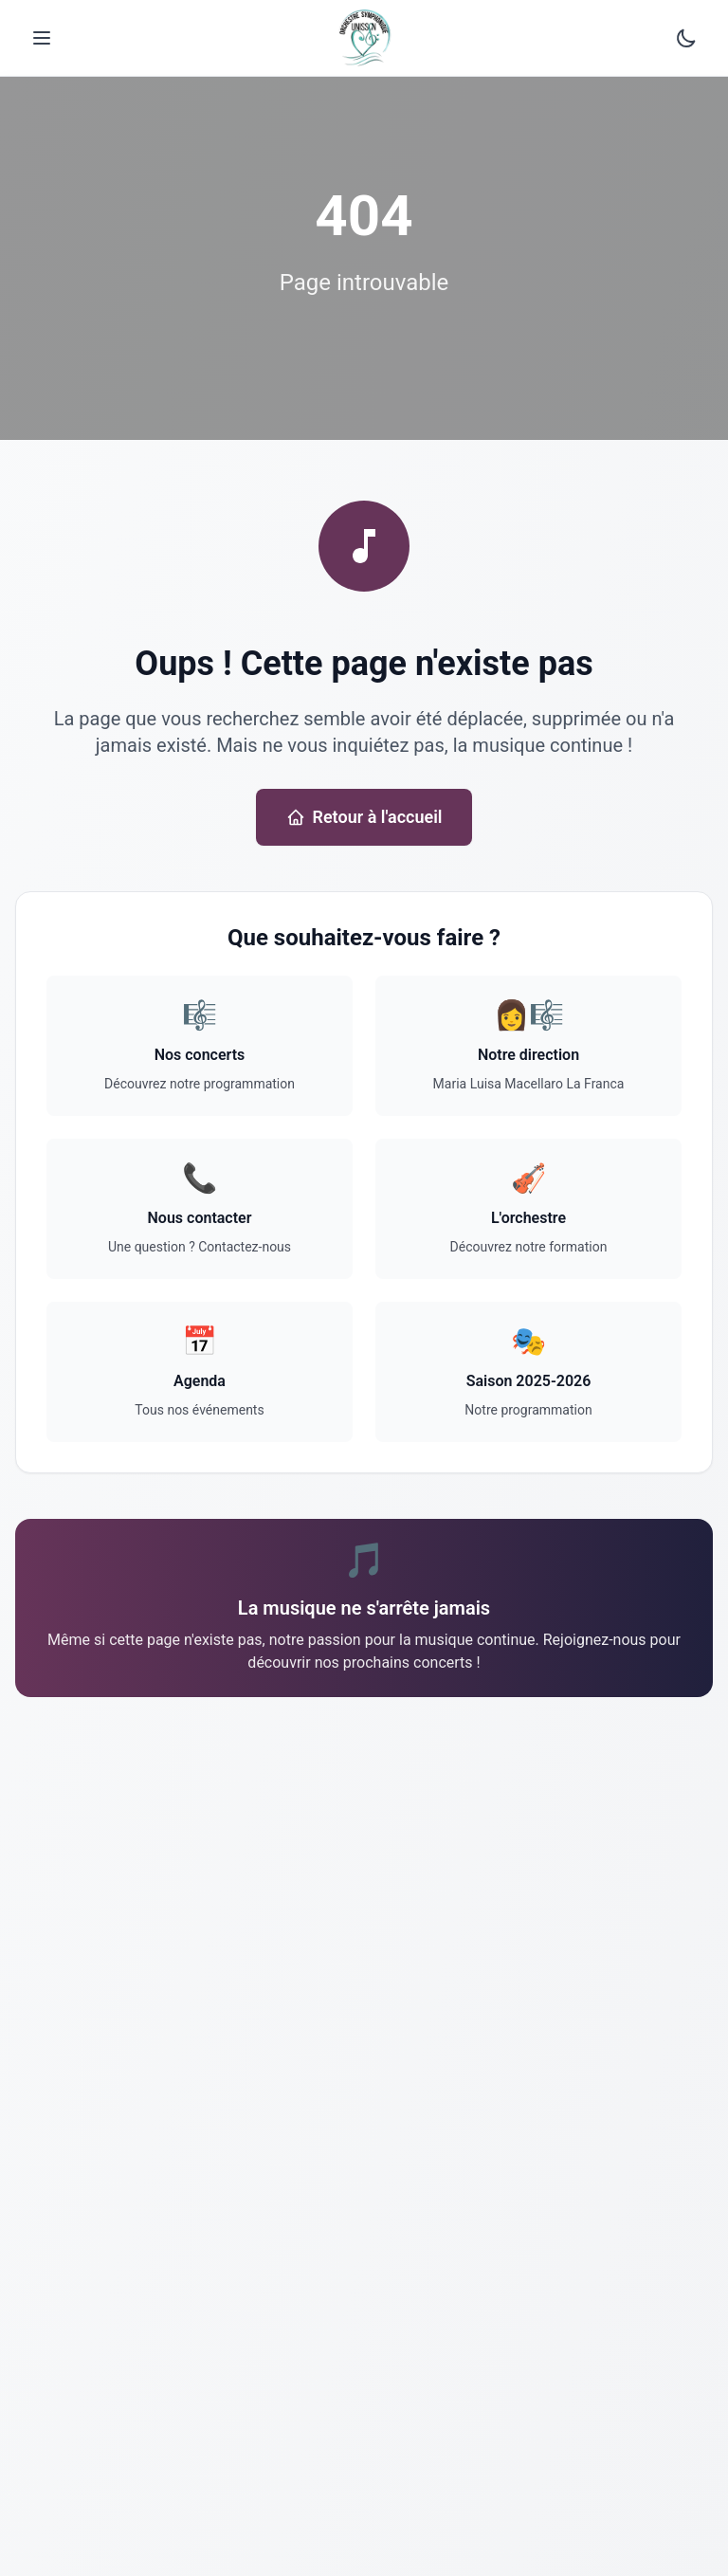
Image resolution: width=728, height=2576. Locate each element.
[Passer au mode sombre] (686, 38)
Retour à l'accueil (364, 817)
